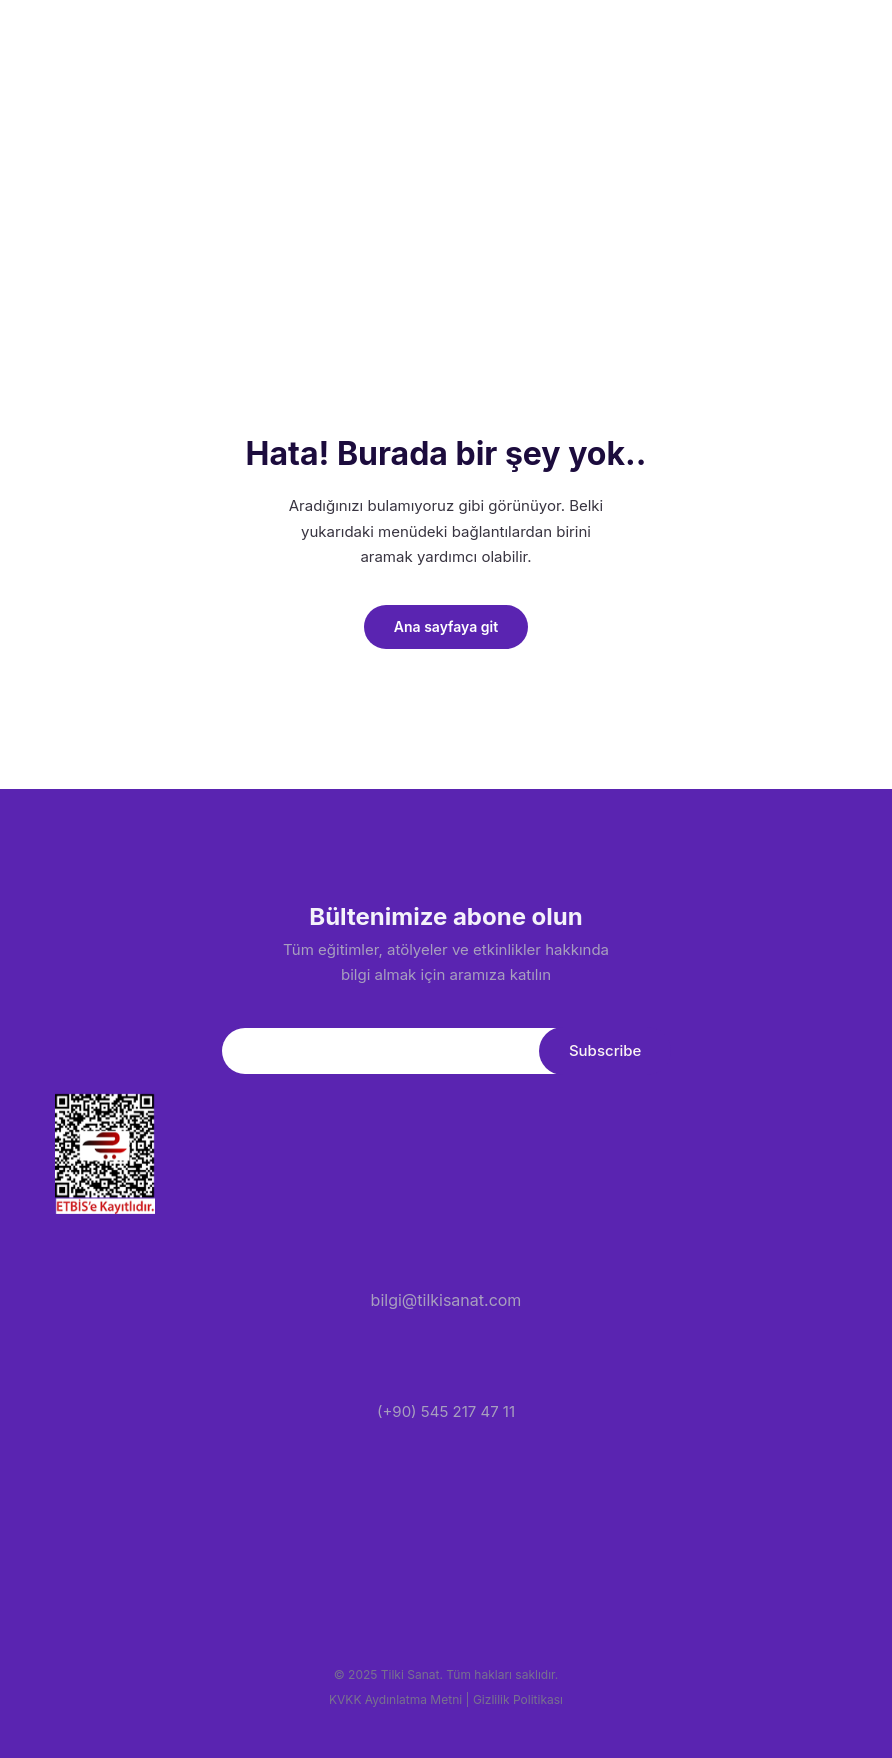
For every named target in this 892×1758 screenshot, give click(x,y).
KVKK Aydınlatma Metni (395, 1699)
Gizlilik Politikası (518, 1699)
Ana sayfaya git (446, 626)
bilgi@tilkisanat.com (446, 1300)
